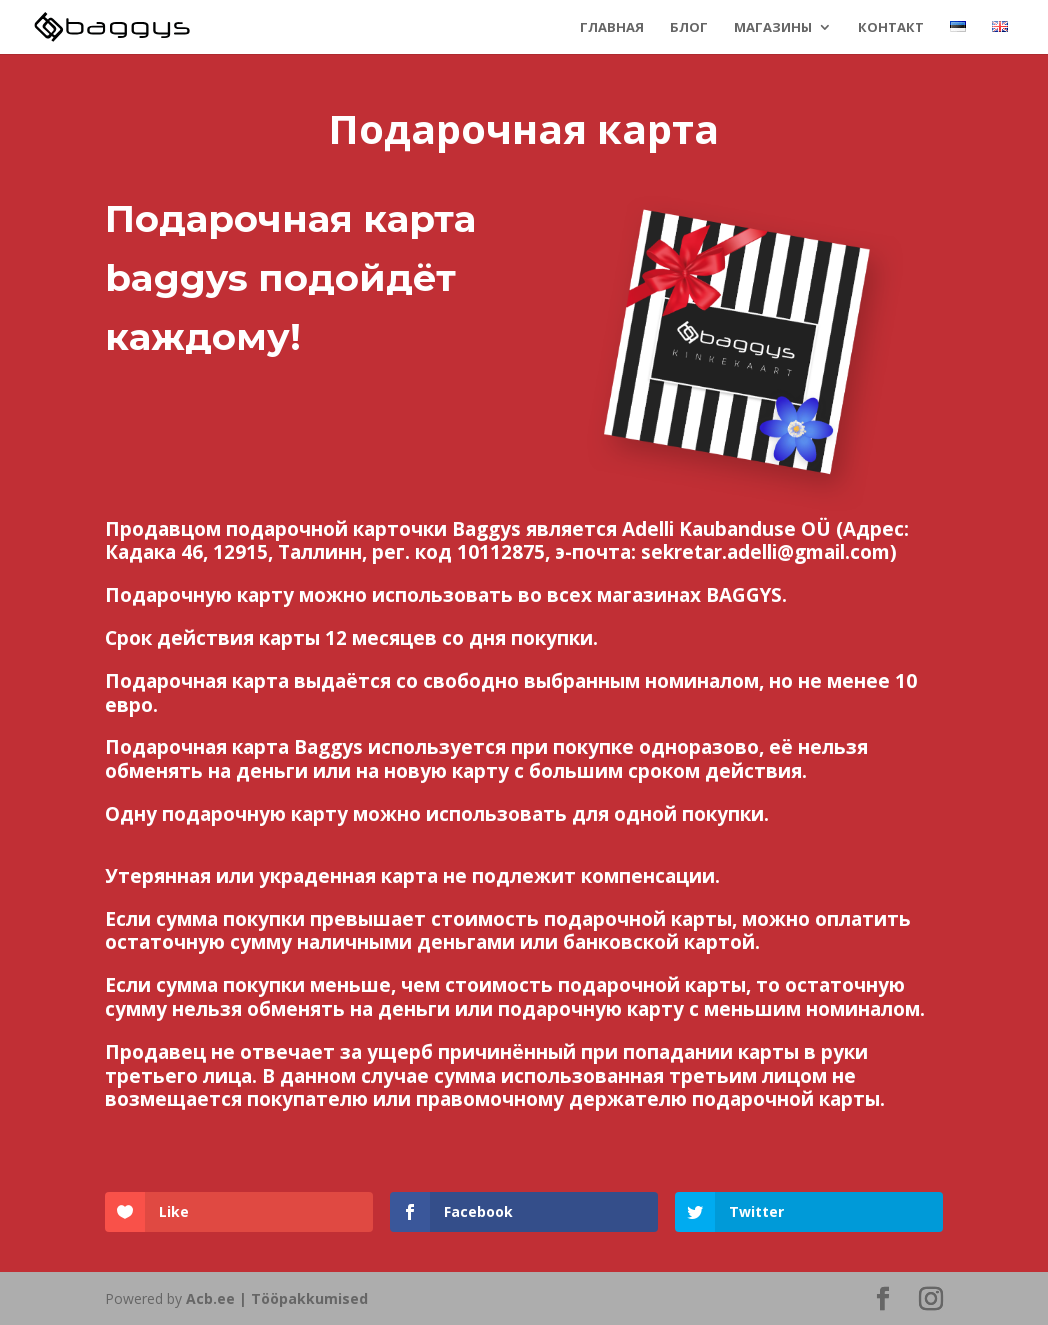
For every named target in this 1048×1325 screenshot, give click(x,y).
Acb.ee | (218, 1298)
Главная (612, 28)
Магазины (773, 28)
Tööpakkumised (309, 1298)
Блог (689, 28)
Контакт (891, 28)
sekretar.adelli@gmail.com (765, 552)
